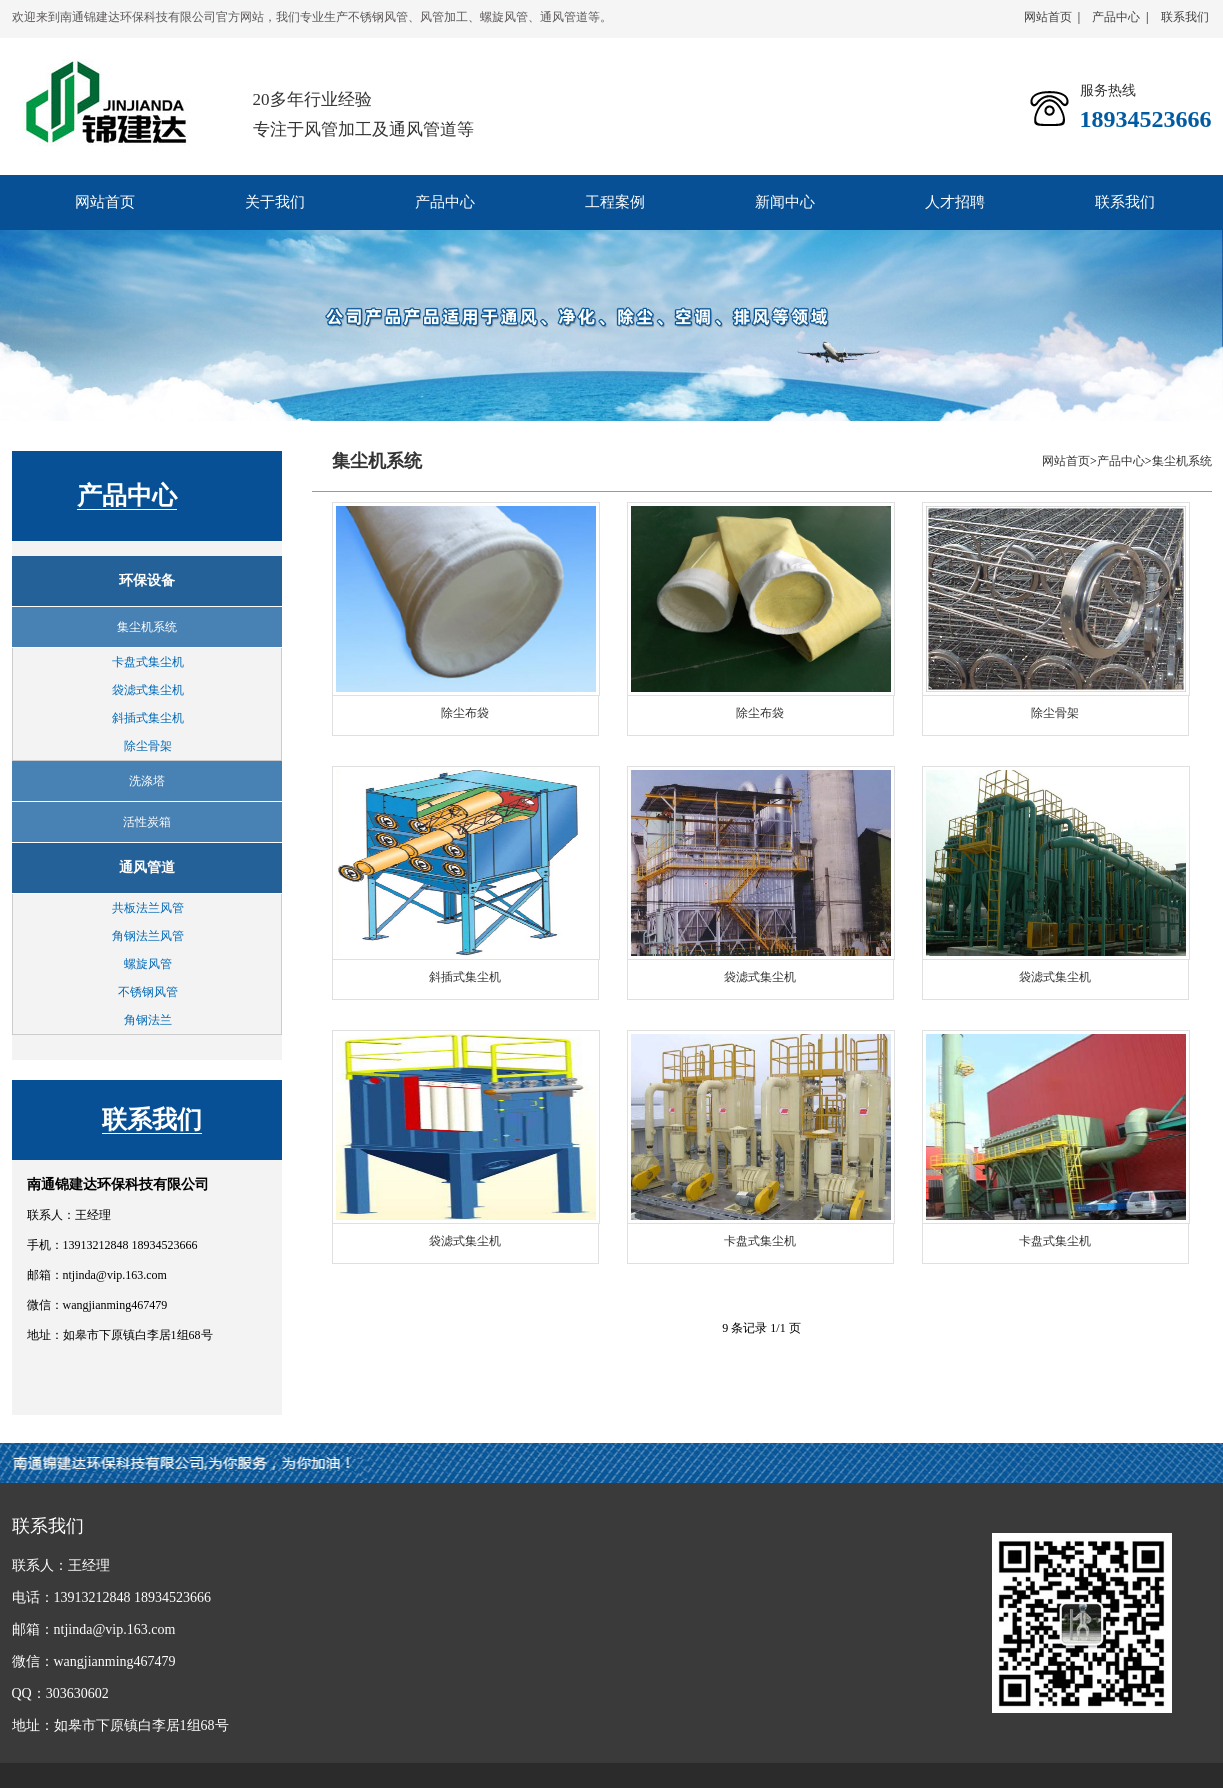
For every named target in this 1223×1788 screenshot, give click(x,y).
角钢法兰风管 (148, 936)
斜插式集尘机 (148, 718)
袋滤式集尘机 (148, 690)
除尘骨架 (148, 746)
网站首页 (1048, 17)
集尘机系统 (1182, 461)
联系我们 (1185, 17)
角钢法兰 (148, 1020)
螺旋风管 (148, 964)
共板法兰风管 (148, 908)
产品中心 (1116, 17)
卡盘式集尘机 (148, 662)
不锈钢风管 (148, 992)
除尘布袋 (465, 713)
